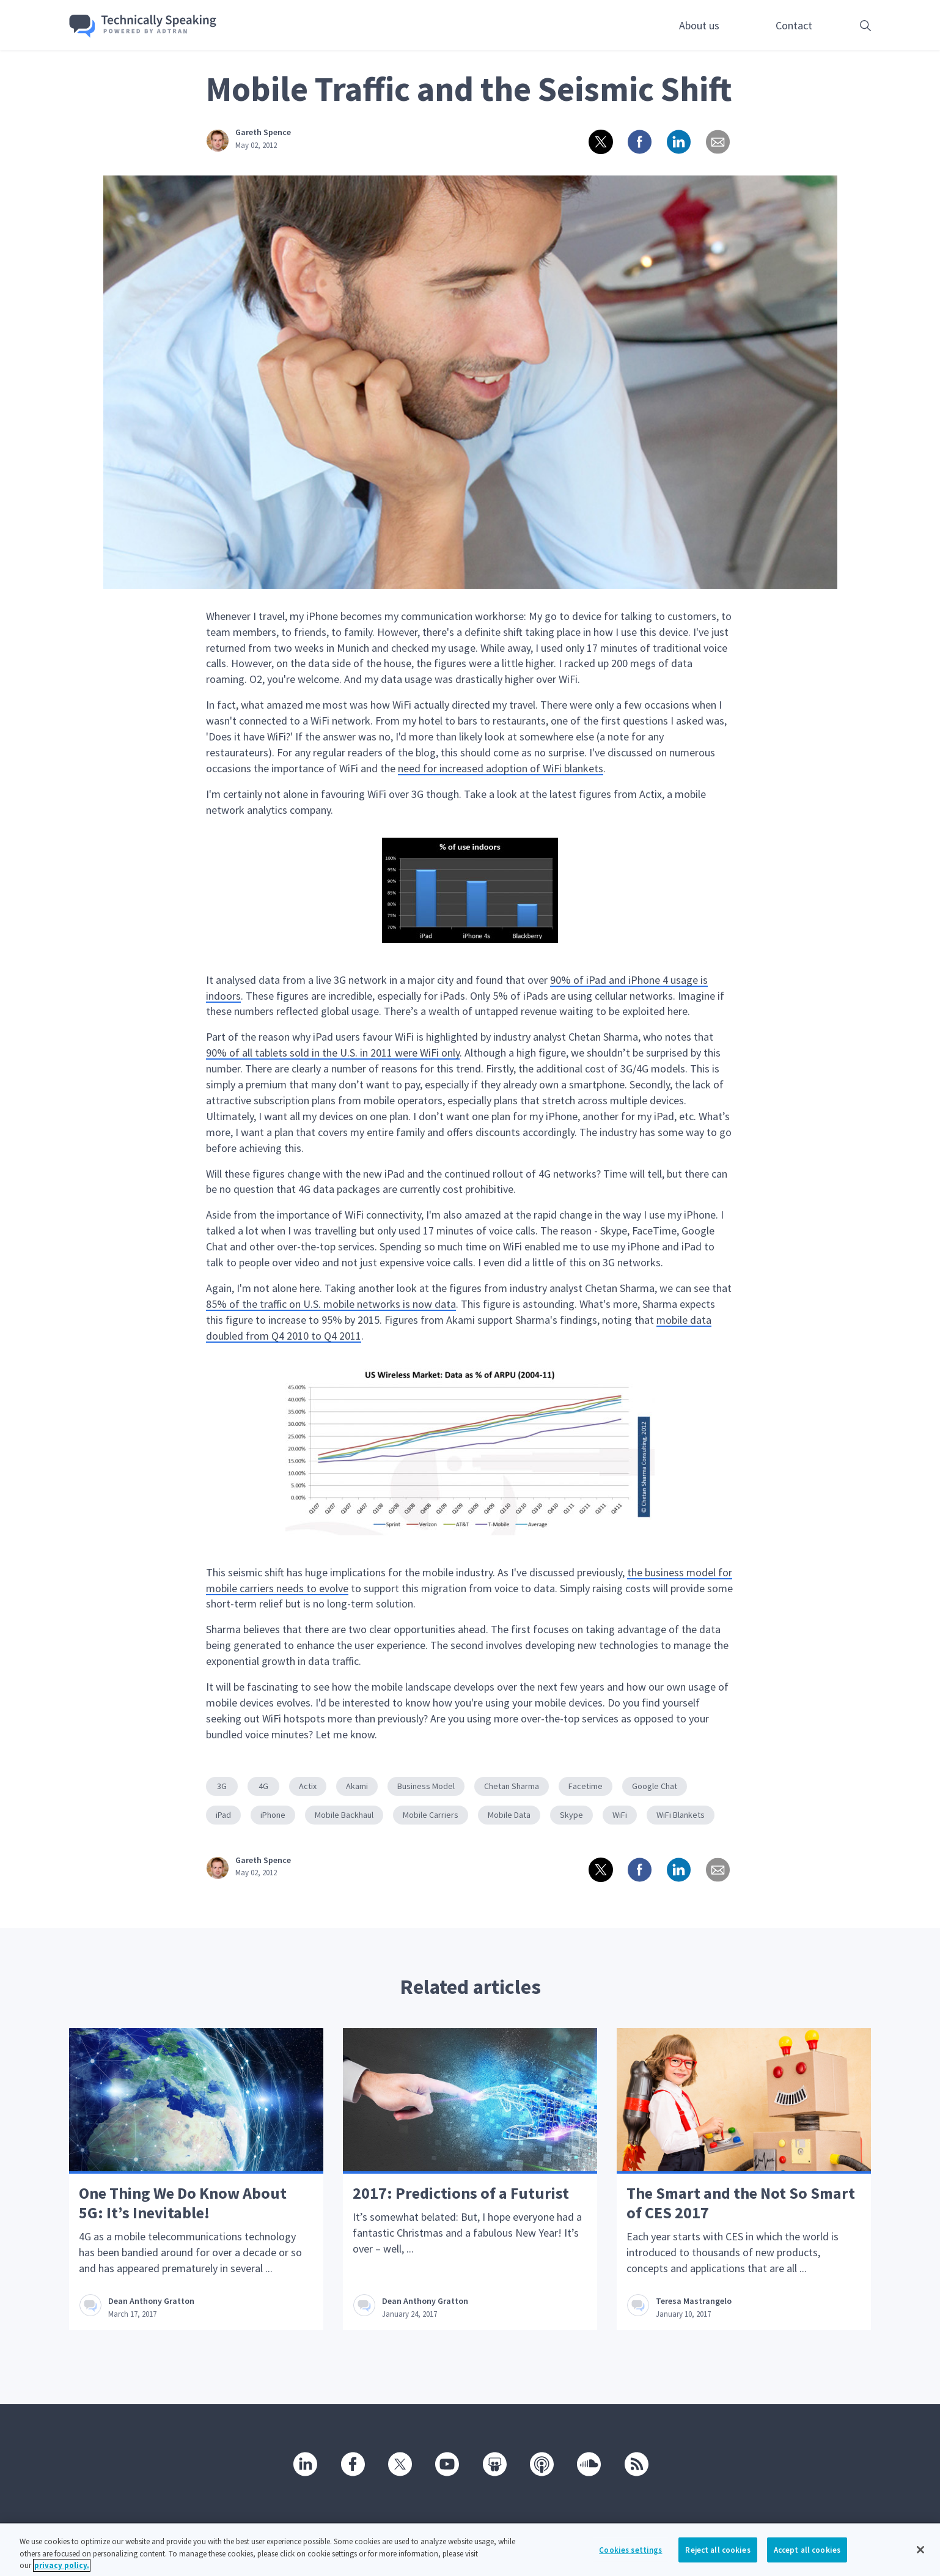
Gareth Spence (263, 132)
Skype (571, 1814)
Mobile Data (509, 1814)
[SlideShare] (494, 2463)
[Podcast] (541, 2463)
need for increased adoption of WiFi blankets (500, 768)
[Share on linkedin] (678, 141)
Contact (794, 25)
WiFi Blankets (680, 1814)
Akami (357, 1786)
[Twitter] (399, 2463)
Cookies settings (630, 2559)
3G (222, 1786)
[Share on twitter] (599, 141)
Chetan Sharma (511, 1786)
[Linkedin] (304, 2463)
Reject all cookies (717, 2559)
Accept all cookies (807, 2559)
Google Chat (654, 1786)
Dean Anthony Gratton (151, 2300)
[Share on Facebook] (639, 141)
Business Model (426, 1786)
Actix (308, 1786)
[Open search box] (846, 25)
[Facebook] (352, 2463)
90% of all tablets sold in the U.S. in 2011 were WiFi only (333, 1053)
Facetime (585, 1786)
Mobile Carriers (430, 1814)
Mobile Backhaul (344, 1814)
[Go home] (143, 26)
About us (699, 25)
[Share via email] (717, 141)
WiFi (619, 1814)
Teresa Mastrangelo (694, 2300)
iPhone (272, 1814)
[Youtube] (446, 2463)
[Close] (920, 2558)
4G (263, 1786)
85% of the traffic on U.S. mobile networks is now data (331, 1304)
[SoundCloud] (588, 2463)
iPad (223, 1814)
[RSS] (636, 2463)
